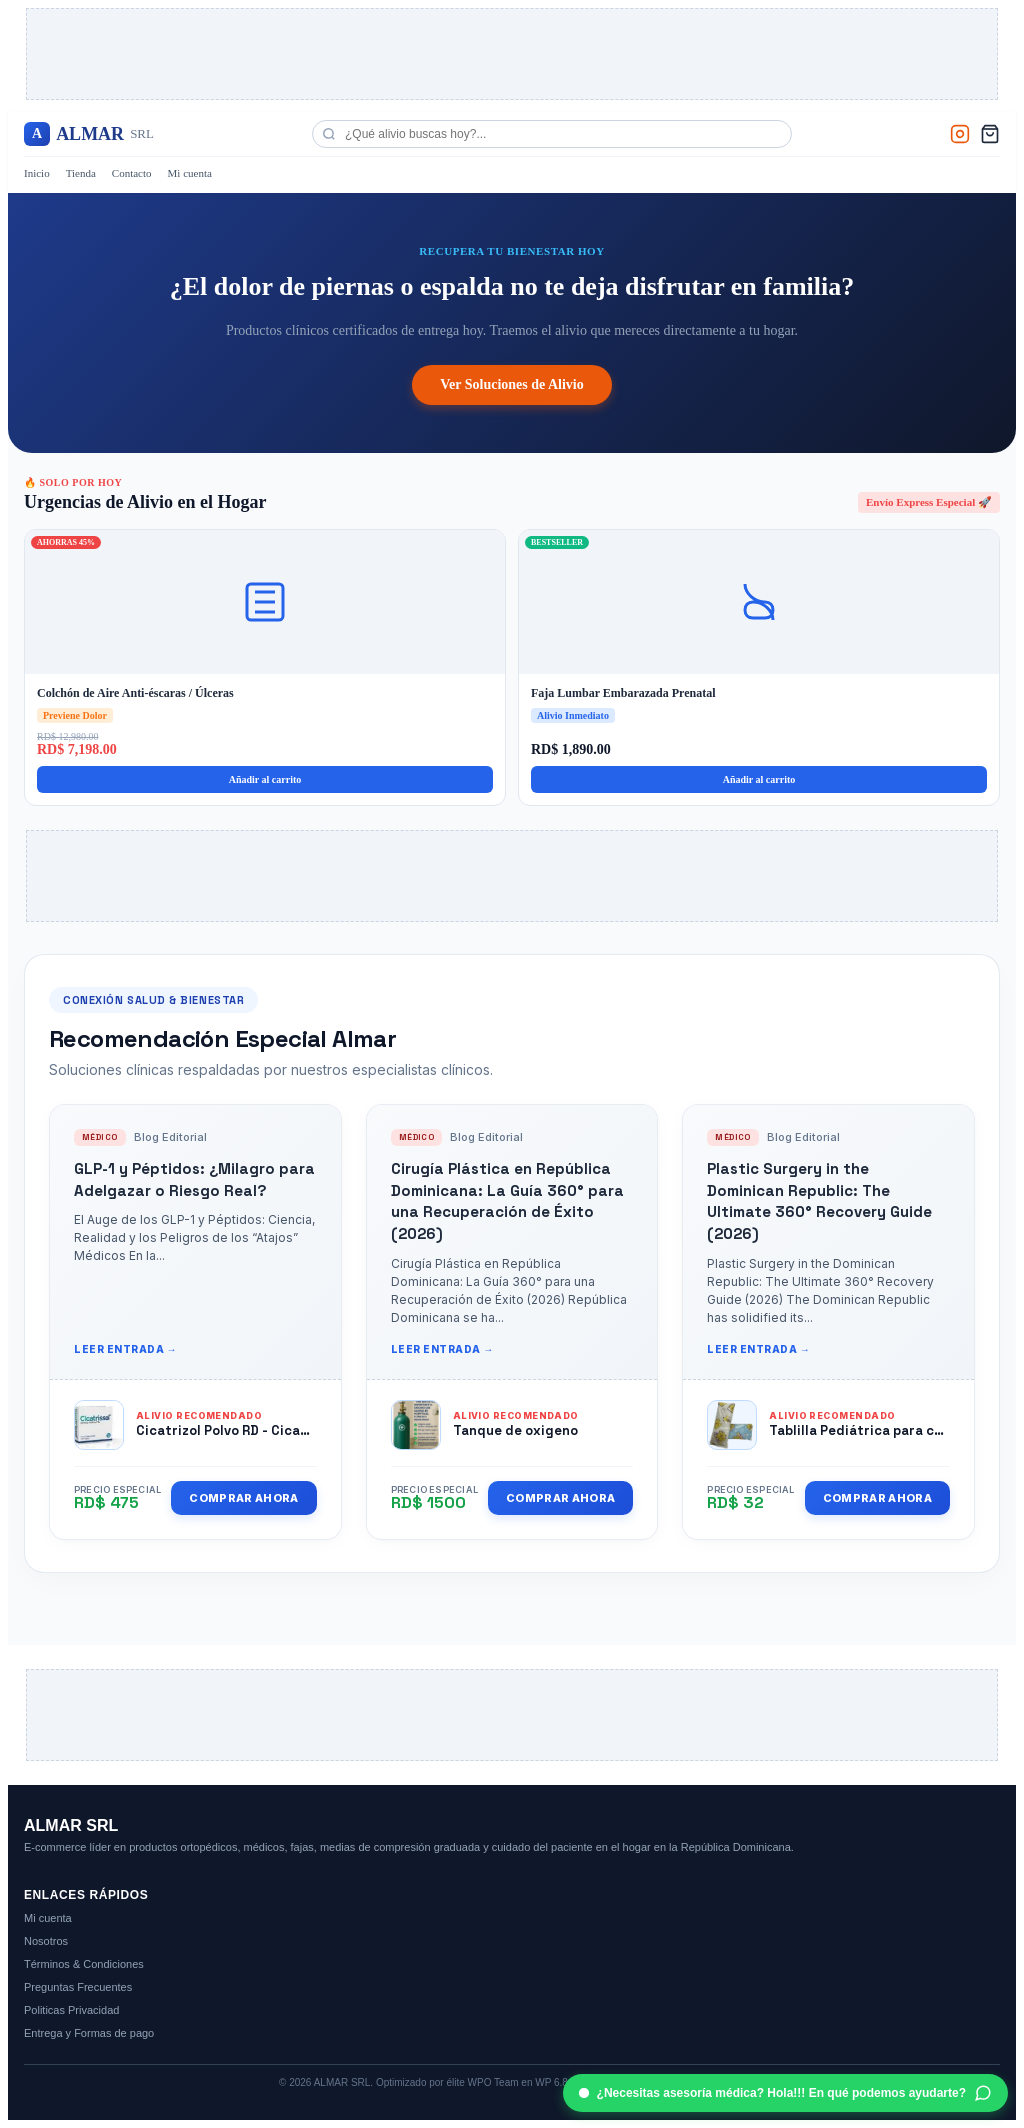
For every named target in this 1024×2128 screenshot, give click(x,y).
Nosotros (46, 1941)
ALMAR (89, 134)
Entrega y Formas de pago (89, 2033)
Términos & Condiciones (84, 1964)
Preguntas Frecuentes (78, 1987)
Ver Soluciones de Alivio (512, 384)
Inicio (37, 173)
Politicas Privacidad (71, 2010)
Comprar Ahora (243, 1498)
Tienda (81, 173)
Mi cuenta (190, 173)
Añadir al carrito (265, 779)
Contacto (132, 173)
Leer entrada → (125, 1349)
